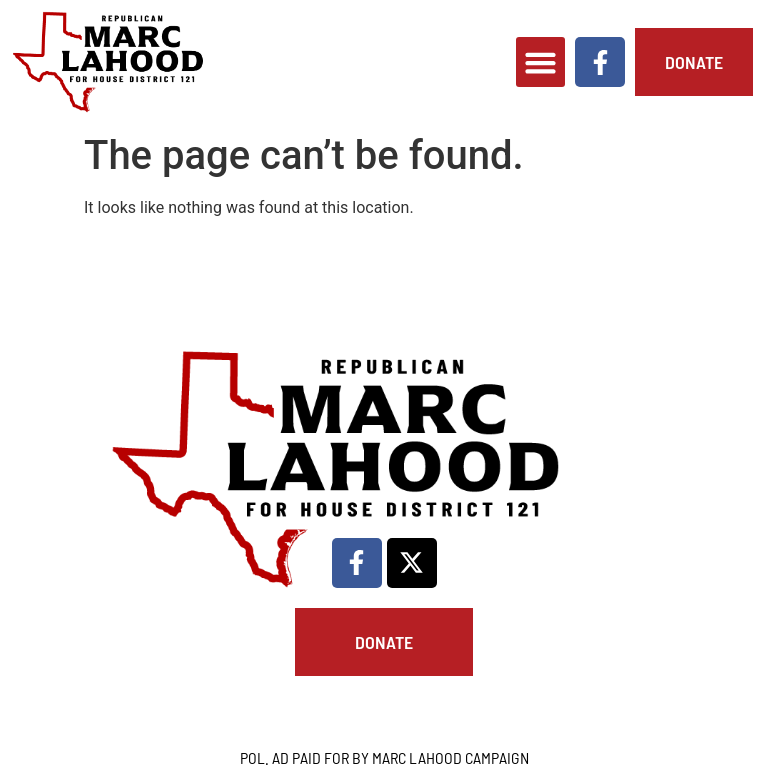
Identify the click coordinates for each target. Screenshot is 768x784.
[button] (541, 62)
